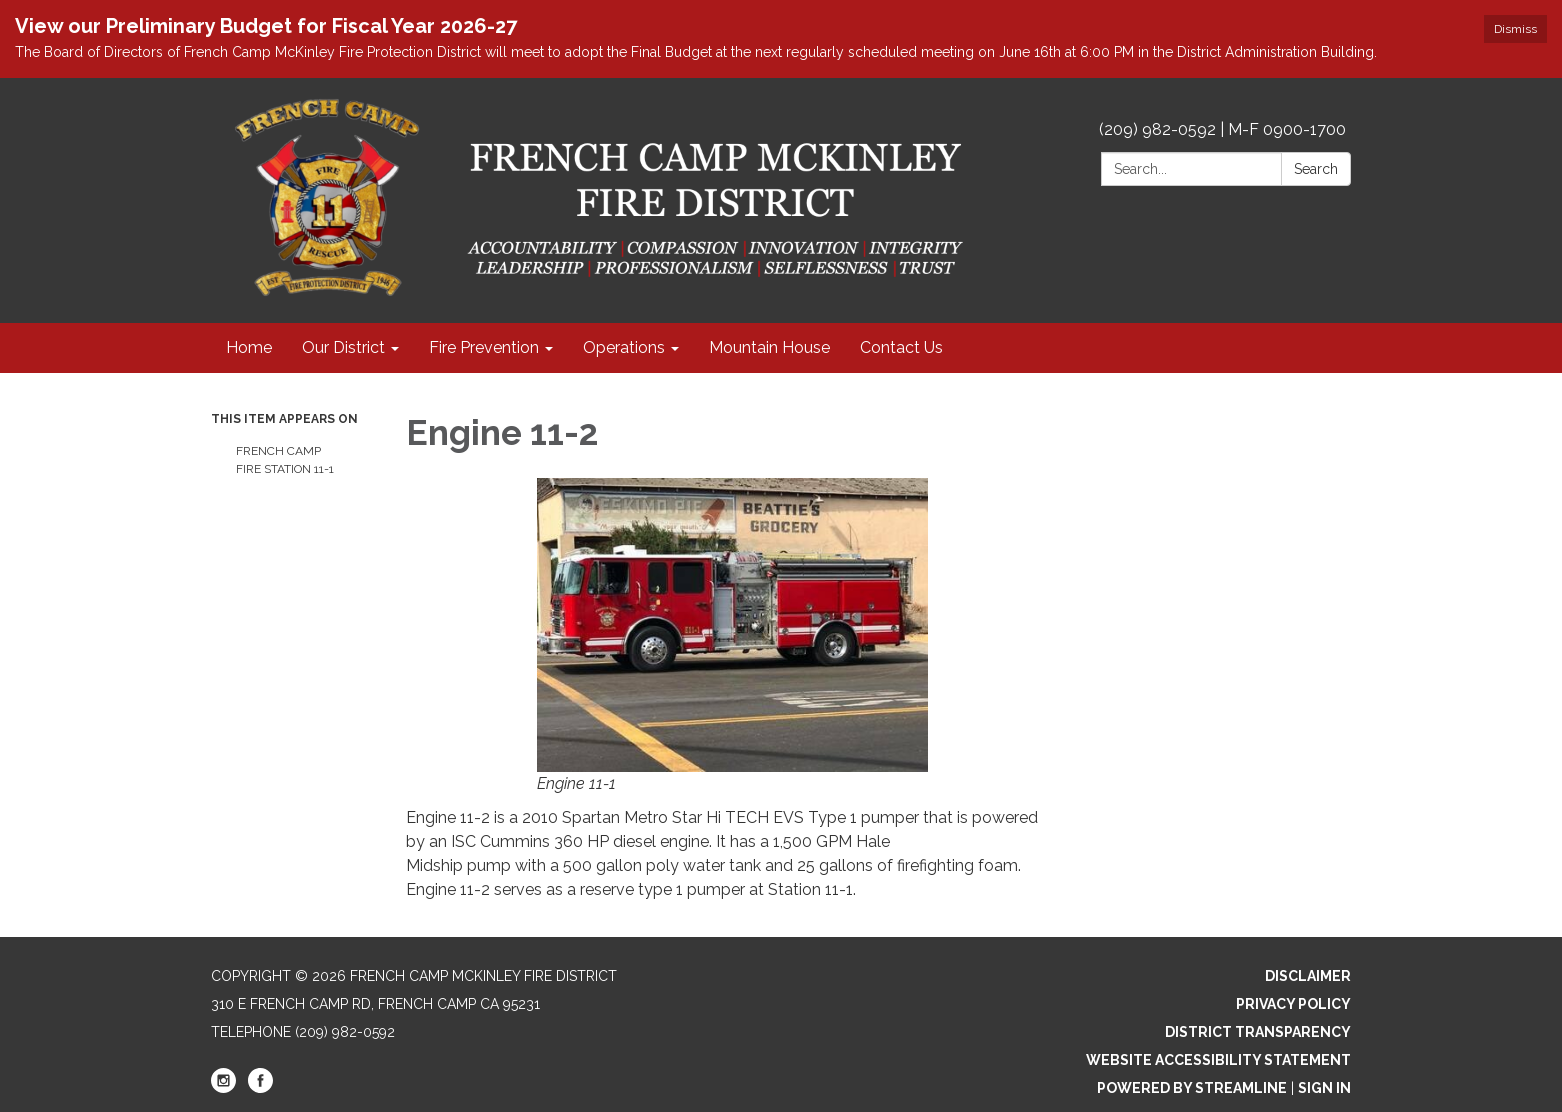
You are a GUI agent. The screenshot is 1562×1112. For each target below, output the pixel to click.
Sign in (1324, 1088)
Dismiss (1515, 29)
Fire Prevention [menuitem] (484, 347)
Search (1316, 169)
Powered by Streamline (1192, 1088)
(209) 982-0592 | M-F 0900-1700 (1222, 129)
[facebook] (260, 1088)
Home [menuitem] (249, 347)
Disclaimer (1308, 976)
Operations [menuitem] (624, 347)
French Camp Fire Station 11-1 (285, 460)
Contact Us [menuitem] (901, 347)
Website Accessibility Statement (1218, 1060)
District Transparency (1258, 1032)
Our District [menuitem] (343, 347)
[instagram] (223, 1088)
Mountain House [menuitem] (769, 347)
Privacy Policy (1293, 1004)
